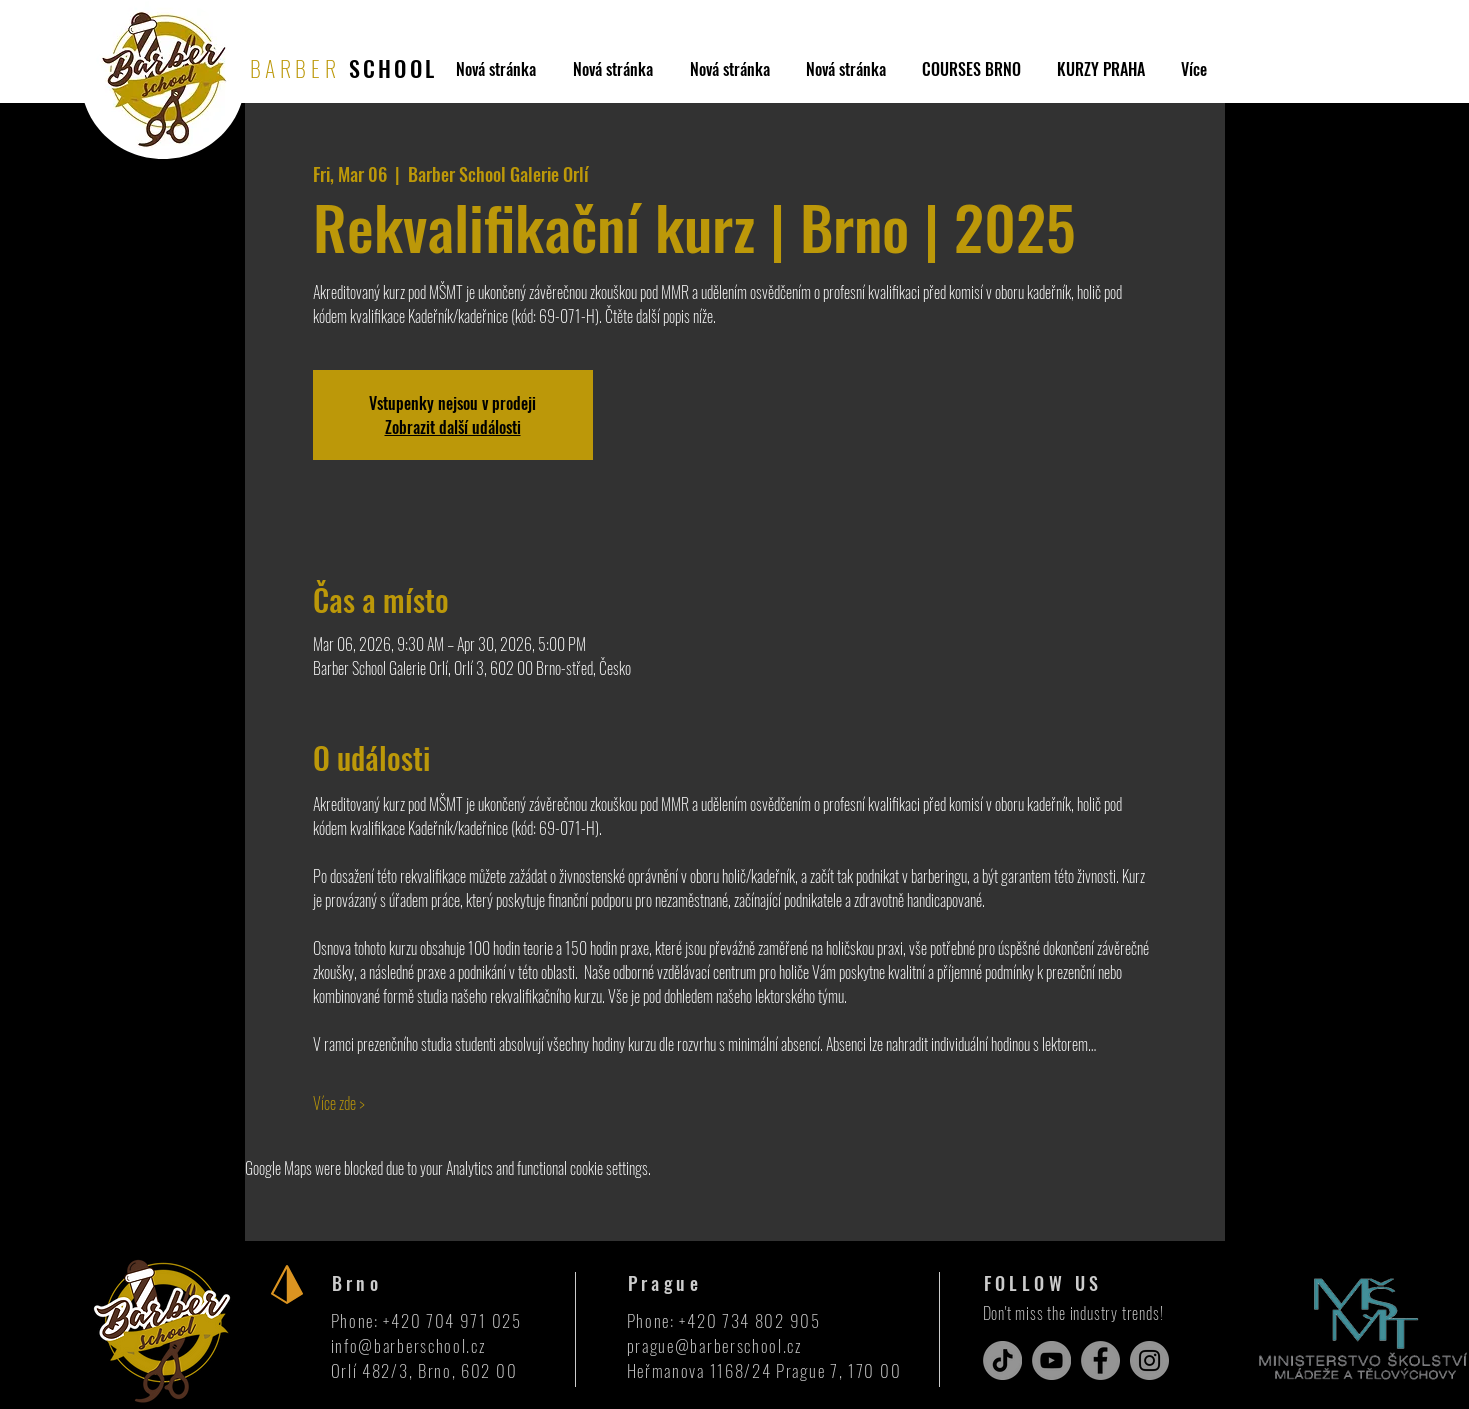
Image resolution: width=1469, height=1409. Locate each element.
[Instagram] (1149, 1360)
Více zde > (339, 1103)
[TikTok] (1002, 1360)
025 (507, 1320)
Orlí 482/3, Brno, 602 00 (424, 1370)
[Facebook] (1100, 1360)
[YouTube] (1051, 1360)
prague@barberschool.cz (715, 1345)
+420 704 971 (437, 1320)
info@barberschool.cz (409, 1345)
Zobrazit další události (453, 427)
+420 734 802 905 (749, 1320)
